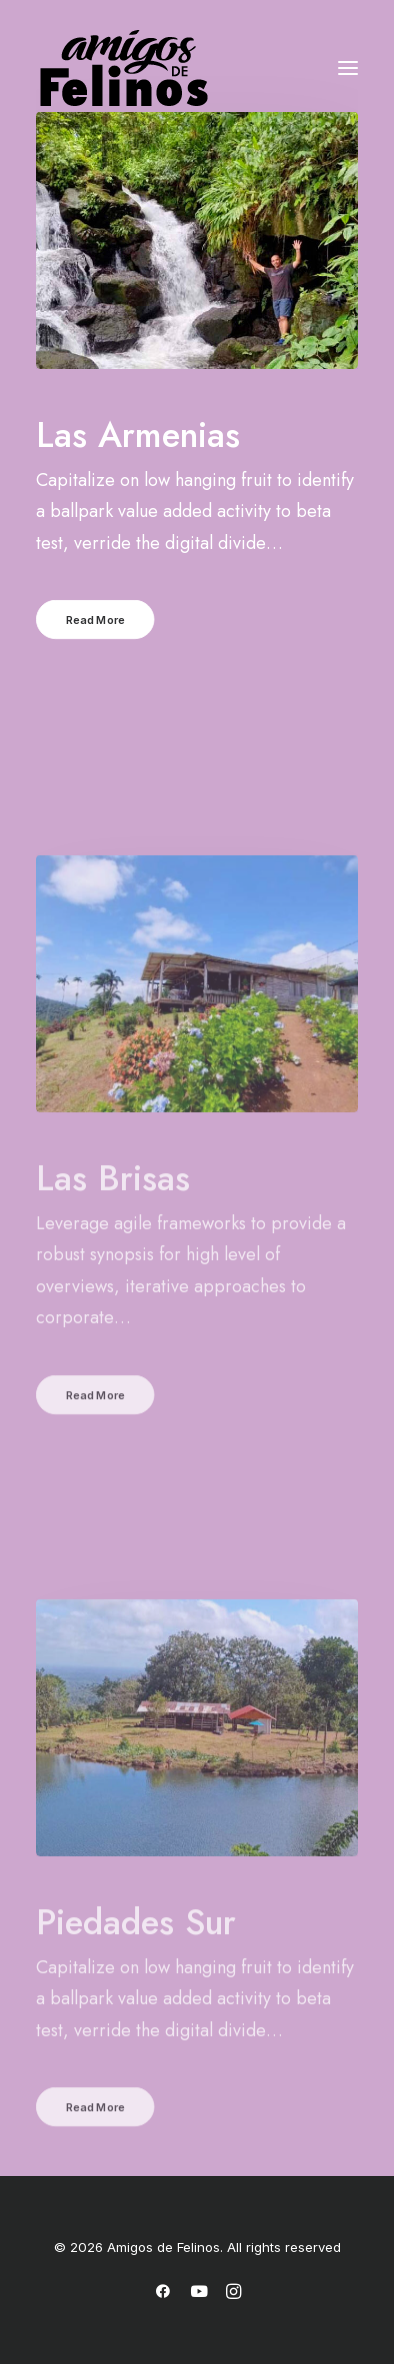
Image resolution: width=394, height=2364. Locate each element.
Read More (96, 627)
